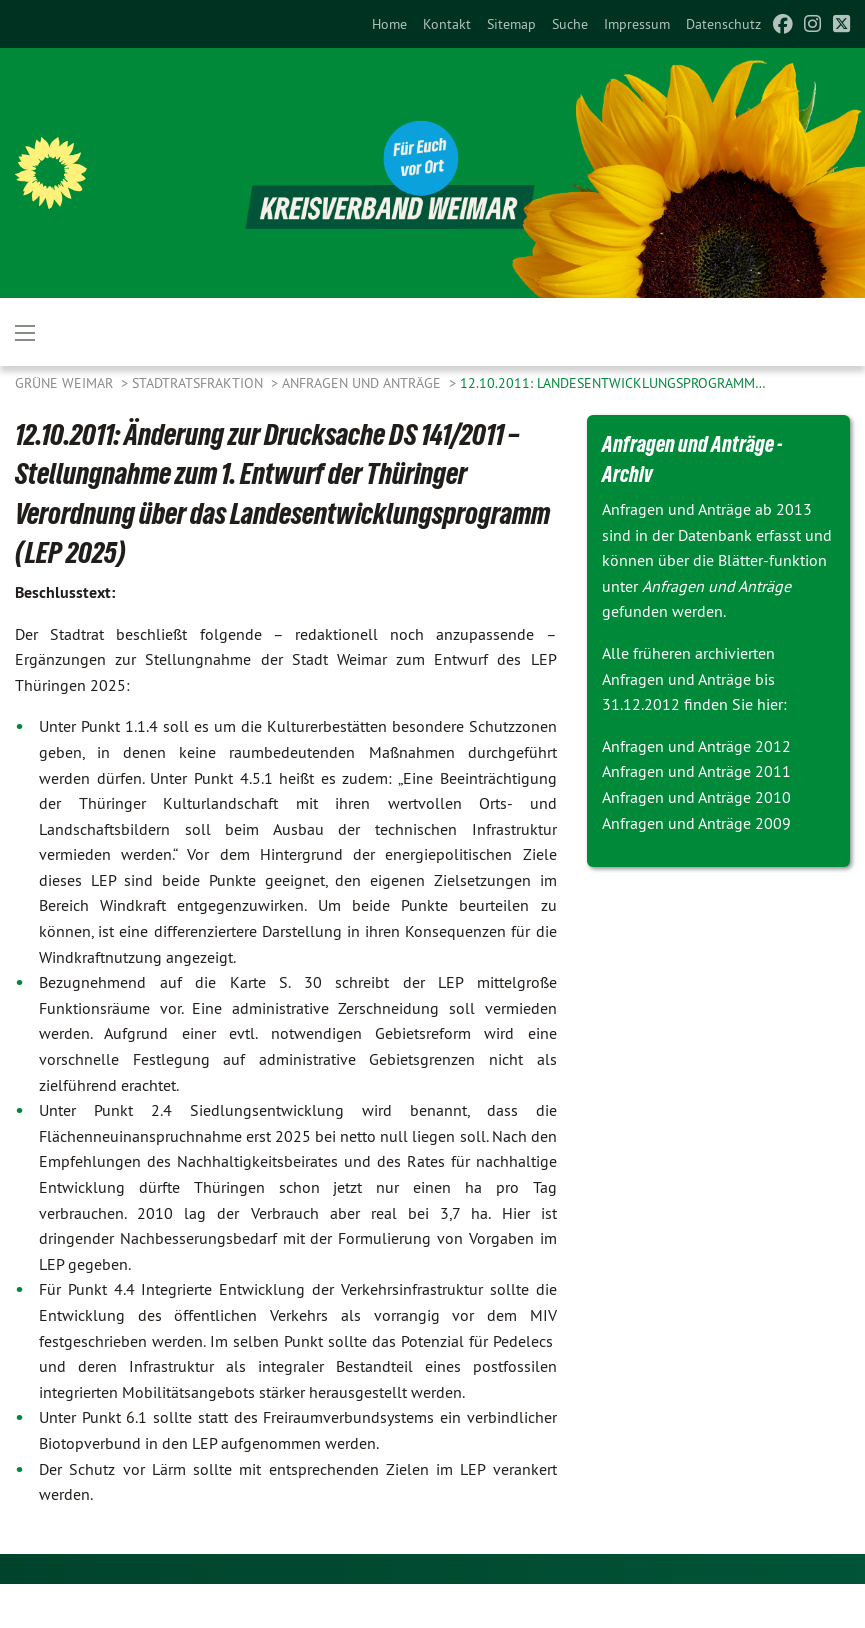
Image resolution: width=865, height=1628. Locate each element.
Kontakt (447, 24)
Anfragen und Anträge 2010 (696, 797)
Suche (570, 24)
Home (389, 24)
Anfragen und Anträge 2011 (696, 771)
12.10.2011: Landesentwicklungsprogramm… (613, 383)
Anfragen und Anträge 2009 (696, 823)
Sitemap (511, 24)
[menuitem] (389, 24)
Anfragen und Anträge (363, 383)
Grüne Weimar (66, 383)
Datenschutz (723, 24)
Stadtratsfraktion (199, 383)
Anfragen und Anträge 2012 (696, 746)
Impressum (637, 24)
